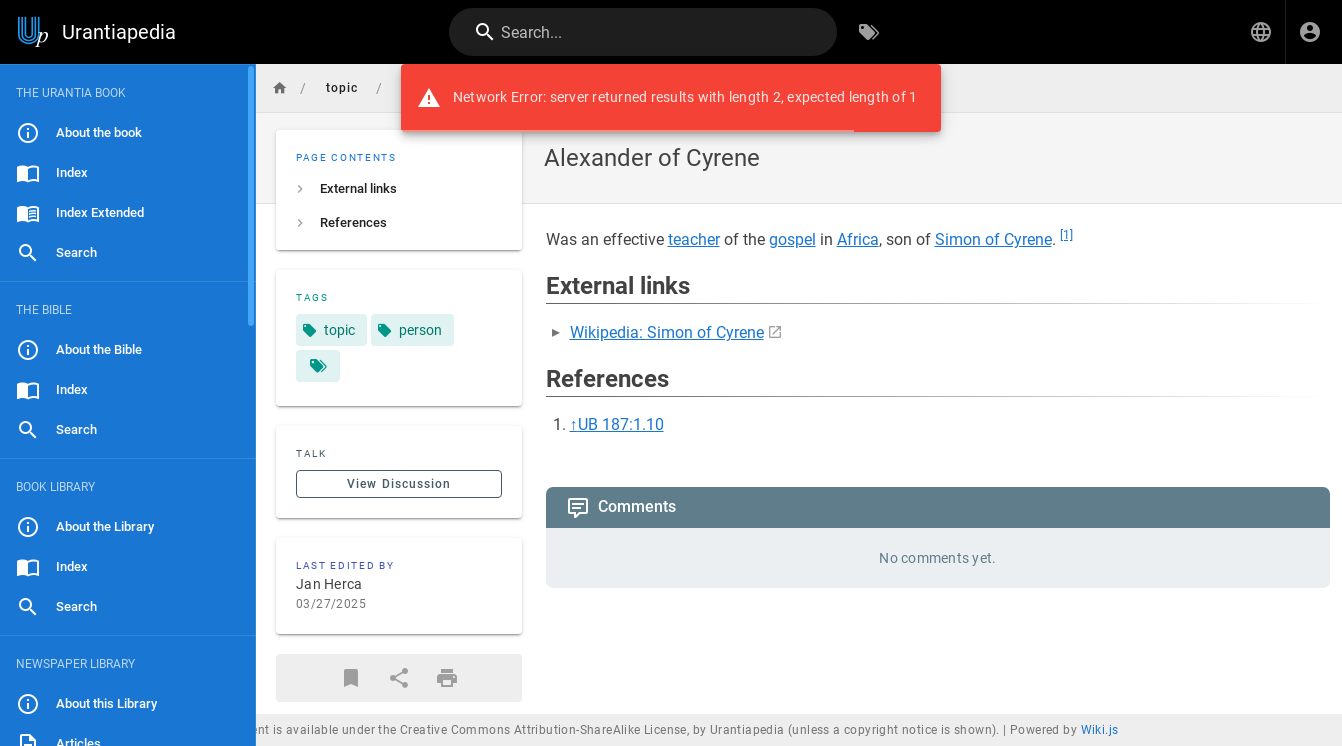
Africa (858, 239)
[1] (1066, 235)
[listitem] (399, 189)
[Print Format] (447, 678)
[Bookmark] (351, 678)
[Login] (1310, 32)
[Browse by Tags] (869, 32)
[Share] (399, 678)
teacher (694, 239)
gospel (792, 239)
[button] (1261, 32)
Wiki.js (1100, 730)
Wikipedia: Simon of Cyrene (667, 332)
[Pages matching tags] (318, 366)
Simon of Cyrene (993, 239)
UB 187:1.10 (621, 424)
